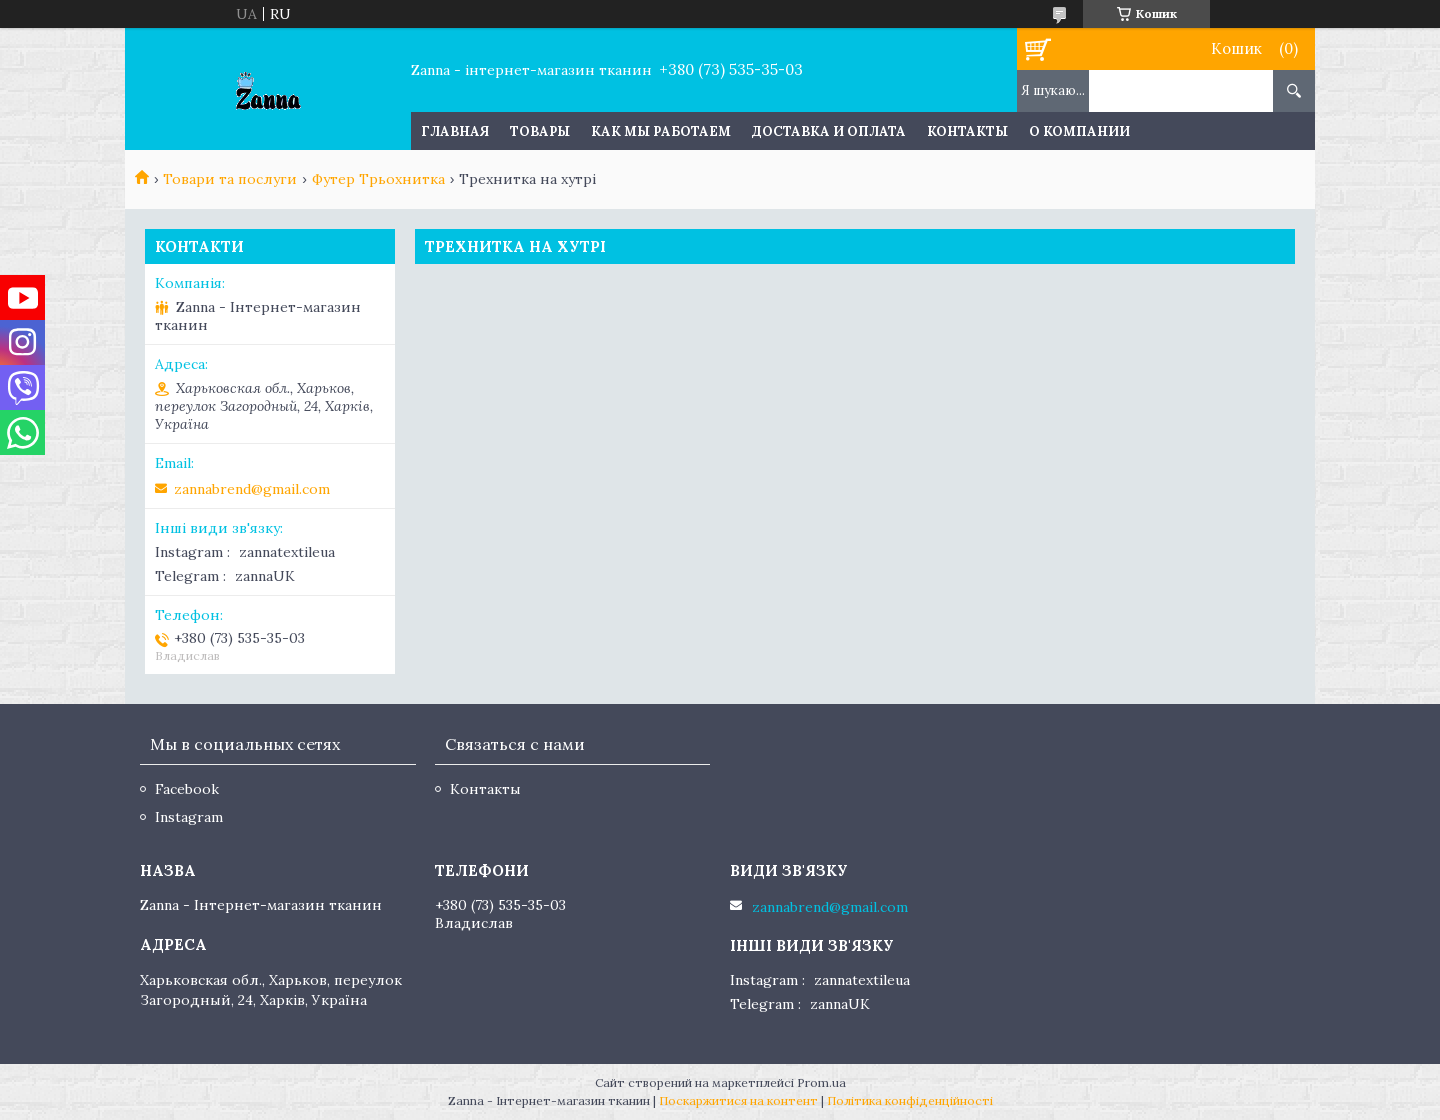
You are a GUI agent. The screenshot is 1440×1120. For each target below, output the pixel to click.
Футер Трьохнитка (378, 179)
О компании (1079, 131)
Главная (455, 131)
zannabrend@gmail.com (252, 489)
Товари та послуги (230, 179)
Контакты (967, 131)
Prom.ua (821, 1082)
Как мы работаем (661, 131)
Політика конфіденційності (910, 1100)
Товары (540, 131)
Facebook (187, 789)
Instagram (189, 817)
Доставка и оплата (829, 131)
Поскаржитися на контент (738, 1100)
